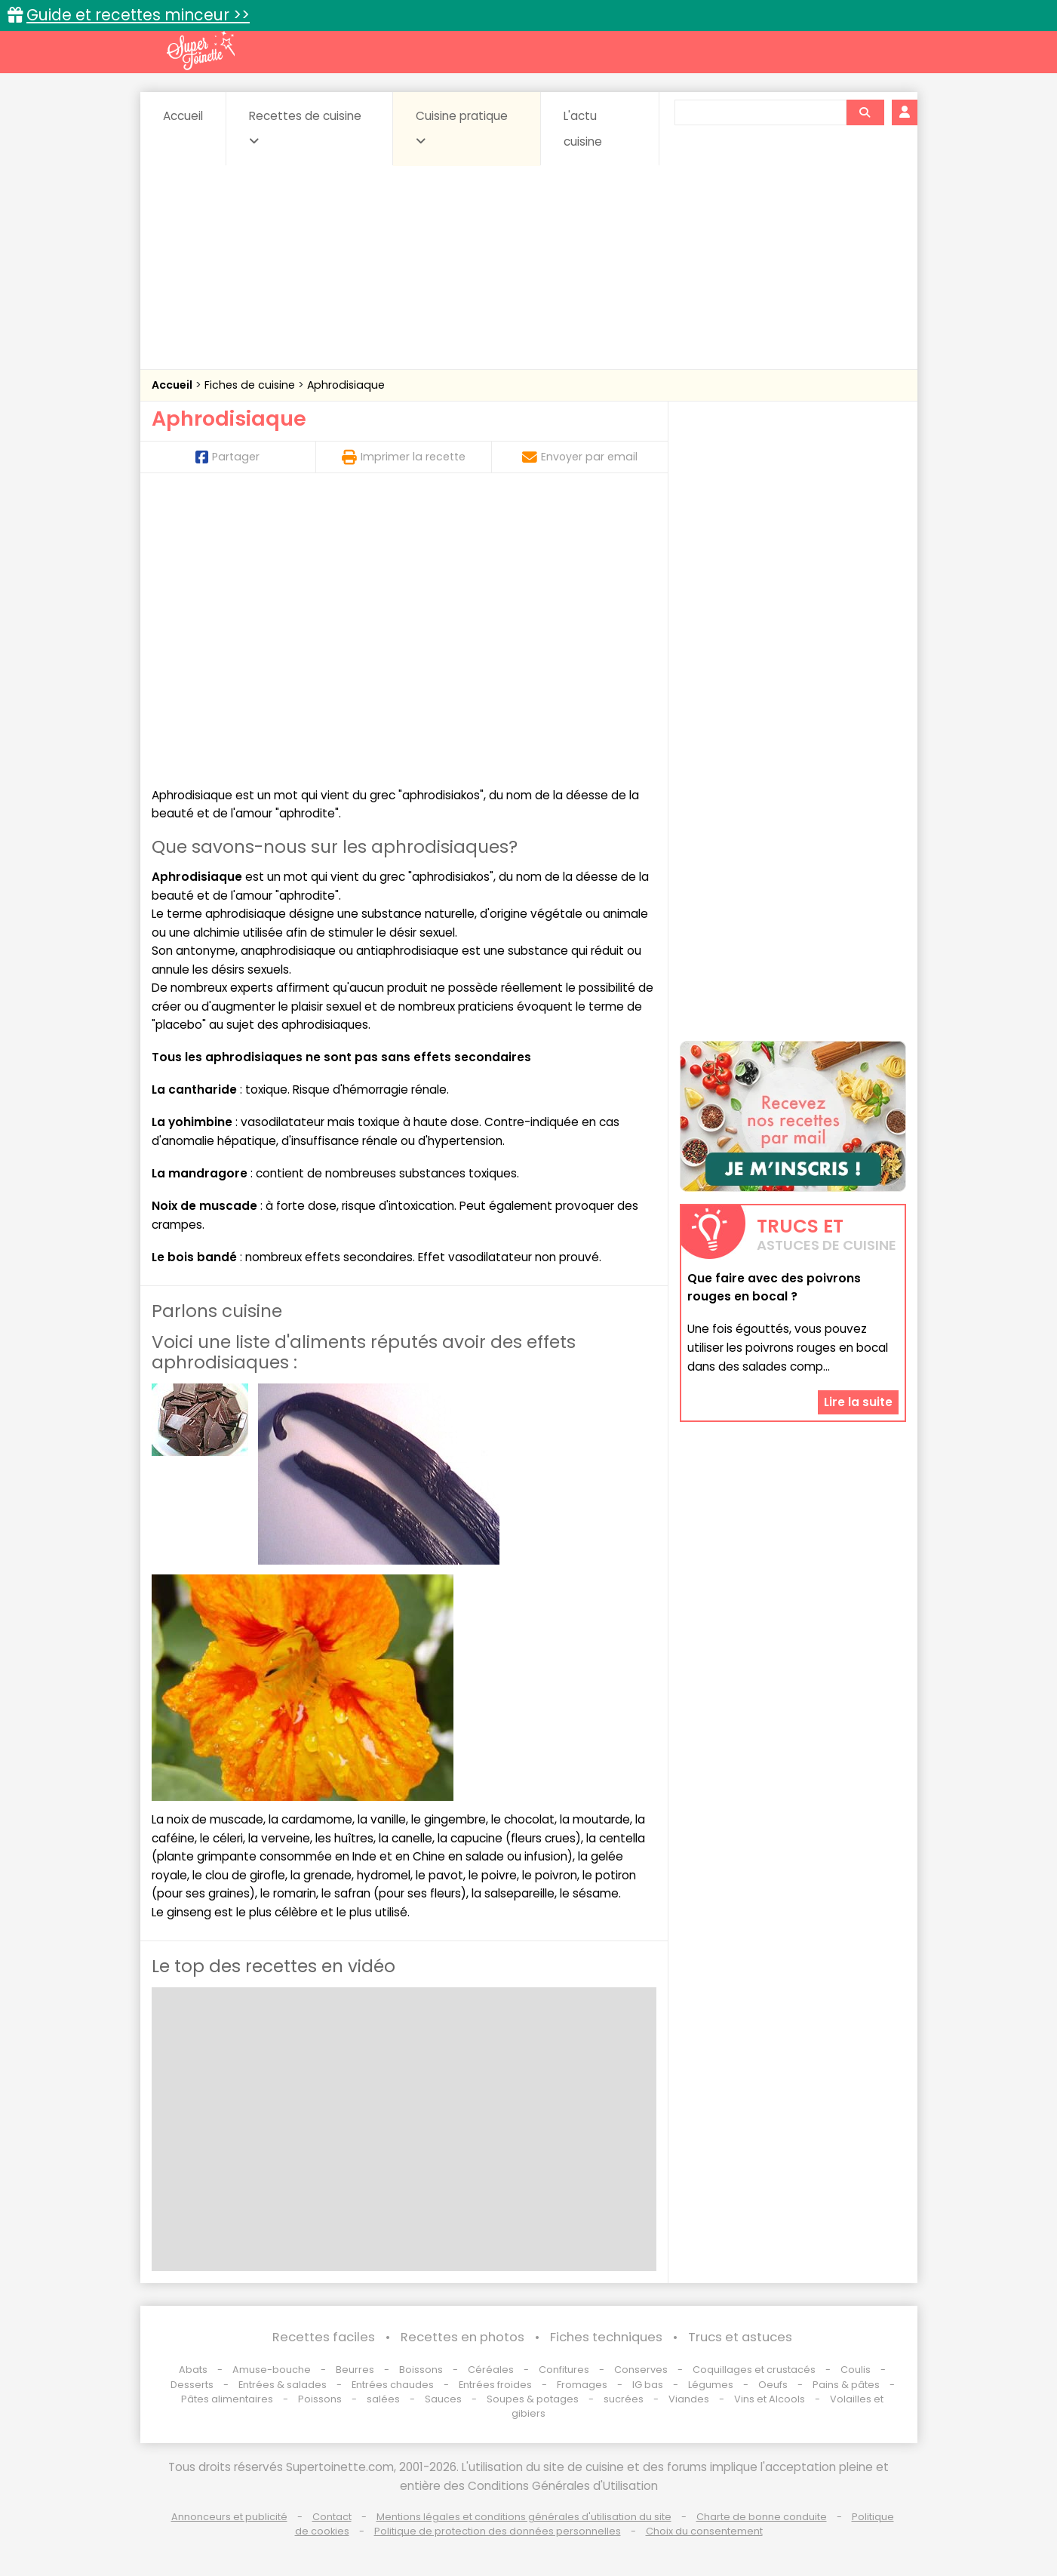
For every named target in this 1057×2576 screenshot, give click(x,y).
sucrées (624, 2399)
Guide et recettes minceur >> (138, 15)
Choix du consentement (704, 2531)
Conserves (641, 2369)
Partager (227, 456)
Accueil (183, 116)
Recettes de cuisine (305, 127)
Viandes (688, 2399)
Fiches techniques (606, 2337)
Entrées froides (495, 2384)
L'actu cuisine (583, 128)
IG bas (647, 2384)
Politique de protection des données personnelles (497, 2531)
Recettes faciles (323, 2337)
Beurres (355, 2369)
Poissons (320, 2399)
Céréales (491, 2369)
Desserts (192, 2384)
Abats (193, 2369)
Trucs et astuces (740, 2337)
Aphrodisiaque (346, 384)
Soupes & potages (533, 2399)
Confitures (564, 2369)
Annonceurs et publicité (229, 2516)
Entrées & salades (282, 2384)
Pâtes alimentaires (227, 2399)
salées (383, 2399)
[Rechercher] (864, 112)
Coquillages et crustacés (754, 2369)
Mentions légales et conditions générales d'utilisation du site (523, 2516)
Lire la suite (858, 1402)
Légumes (710, 2384)
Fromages (582, 2384)
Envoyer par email (580, 456)
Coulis (855, 2369)
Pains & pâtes (846, 2384)
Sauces (443, 2399)
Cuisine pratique (462, 127)
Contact (332, 2516)
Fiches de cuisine (251, 384)
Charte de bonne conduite (761, 2516)
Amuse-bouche (271, 2369)
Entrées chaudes (393, 2384)
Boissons (421, 2369)
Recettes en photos (462, 2337)
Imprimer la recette (404, 456)
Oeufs (774, 2384)
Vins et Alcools (769, 2399)
